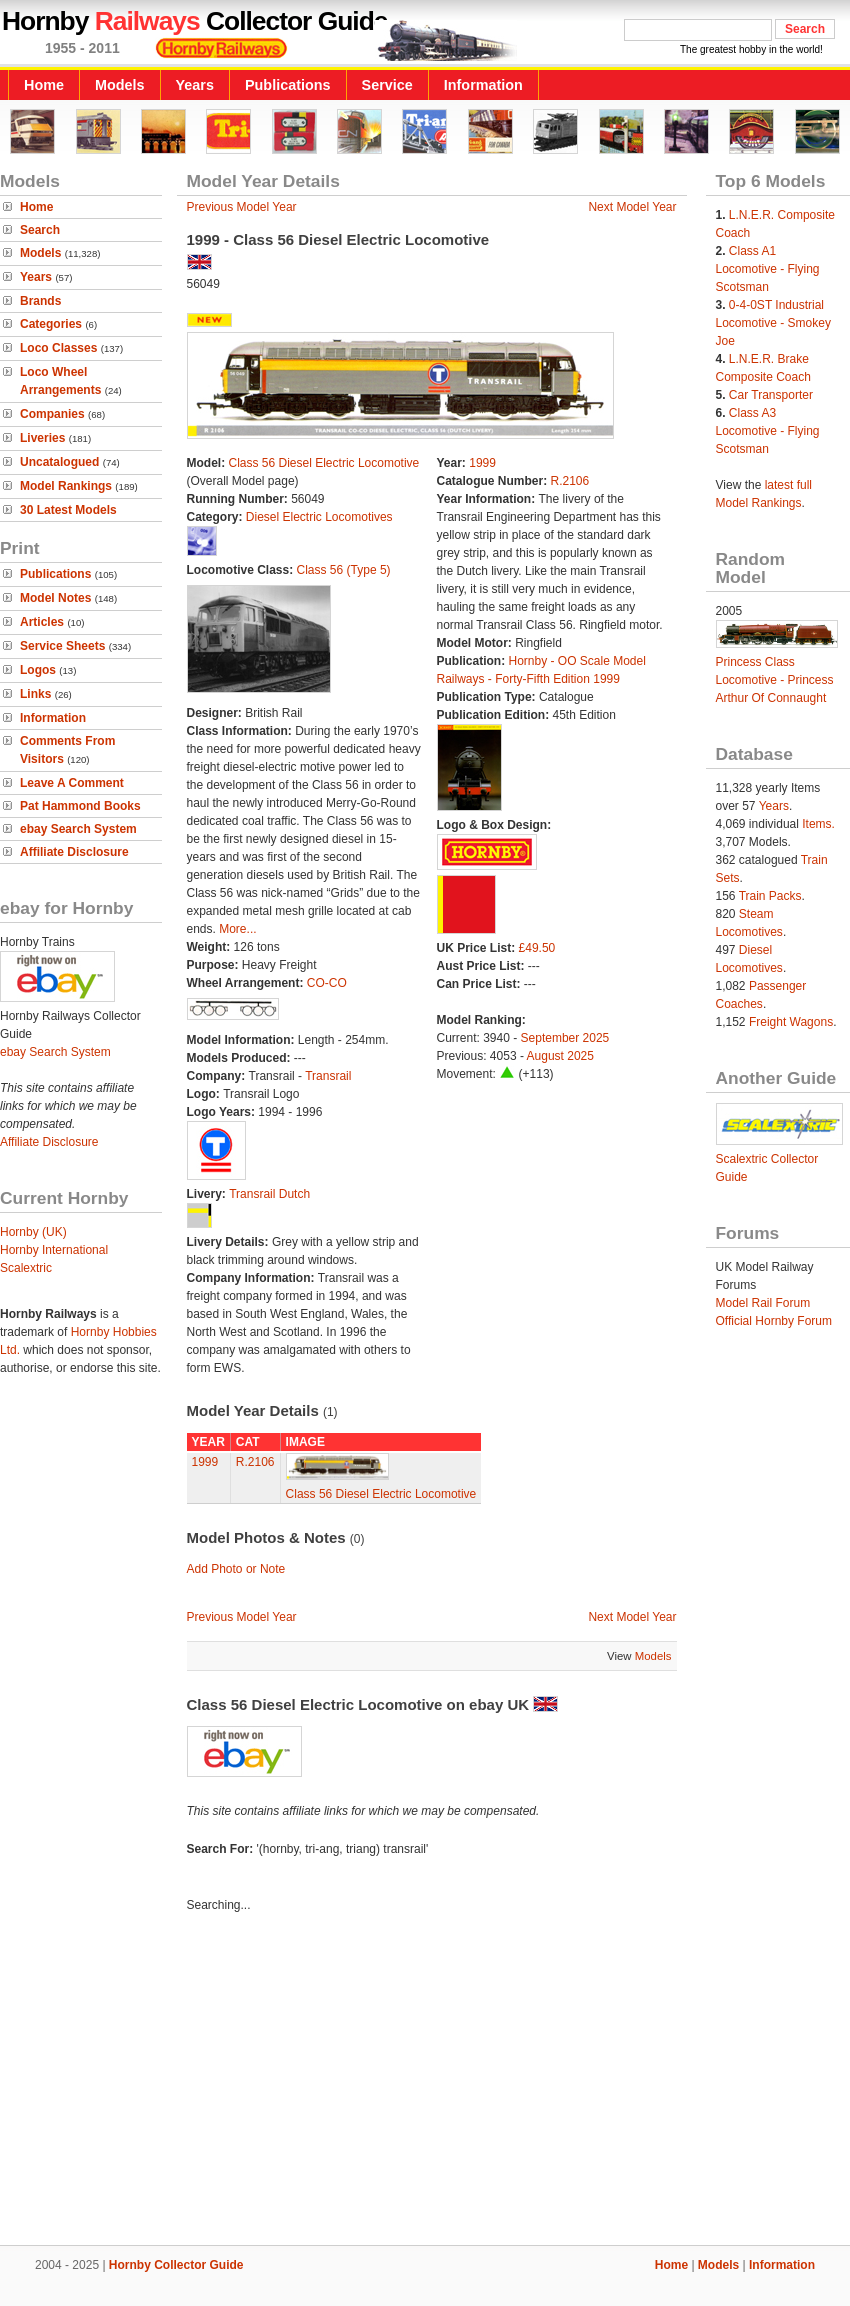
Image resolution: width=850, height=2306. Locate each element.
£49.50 (537, 948)
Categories (51, 324)
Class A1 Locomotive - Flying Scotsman (768, 269)
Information (483, 85)
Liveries (42, 438)
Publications (288, 85)
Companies (52, 414)
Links (35, 694)
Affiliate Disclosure (74, 852)
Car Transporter (771, 395)
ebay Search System (78, 829)
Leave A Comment (72, 783)
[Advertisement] (425, 2082)
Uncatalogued (59, 462)
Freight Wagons (791, 1022)
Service (387, 85)
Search (40, 230)
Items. (818, 824)
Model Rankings (66, 486)
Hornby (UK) (33, 1232)
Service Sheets (62, 646)
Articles (42, 622)
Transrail (328, 1076)
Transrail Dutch (269, 1194)
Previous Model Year (242, 207)
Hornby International (54, 1250)
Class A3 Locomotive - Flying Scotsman (768, 431)
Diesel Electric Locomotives (319, 517)
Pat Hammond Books (80, 806)
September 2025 (565, 1038)
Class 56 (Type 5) (344, 570)
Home (44, 85)
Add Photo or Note (236, 1569)
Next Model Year (632, 207)
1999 (482, 463)
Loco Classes (58, 348)
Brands (40, 301)
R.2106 (570, 481)
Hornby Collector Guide (176, 2265)
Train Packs (770, 896)
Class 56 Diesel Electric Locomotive (324, 463)
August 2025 (560, 1056)
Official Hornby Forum (774, 1321)
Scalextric (26, 1268)
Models (120, 85)
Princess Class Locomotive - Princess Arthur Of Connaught (775, 680)
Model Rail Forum (763, 1303)
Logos (38, 670)
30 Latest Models (68, 510)
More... (237, 929)
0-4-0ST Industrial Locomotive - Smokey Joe (773, 323)
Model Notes (55, 598)
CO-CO (327, 983)
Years (195, 85)
